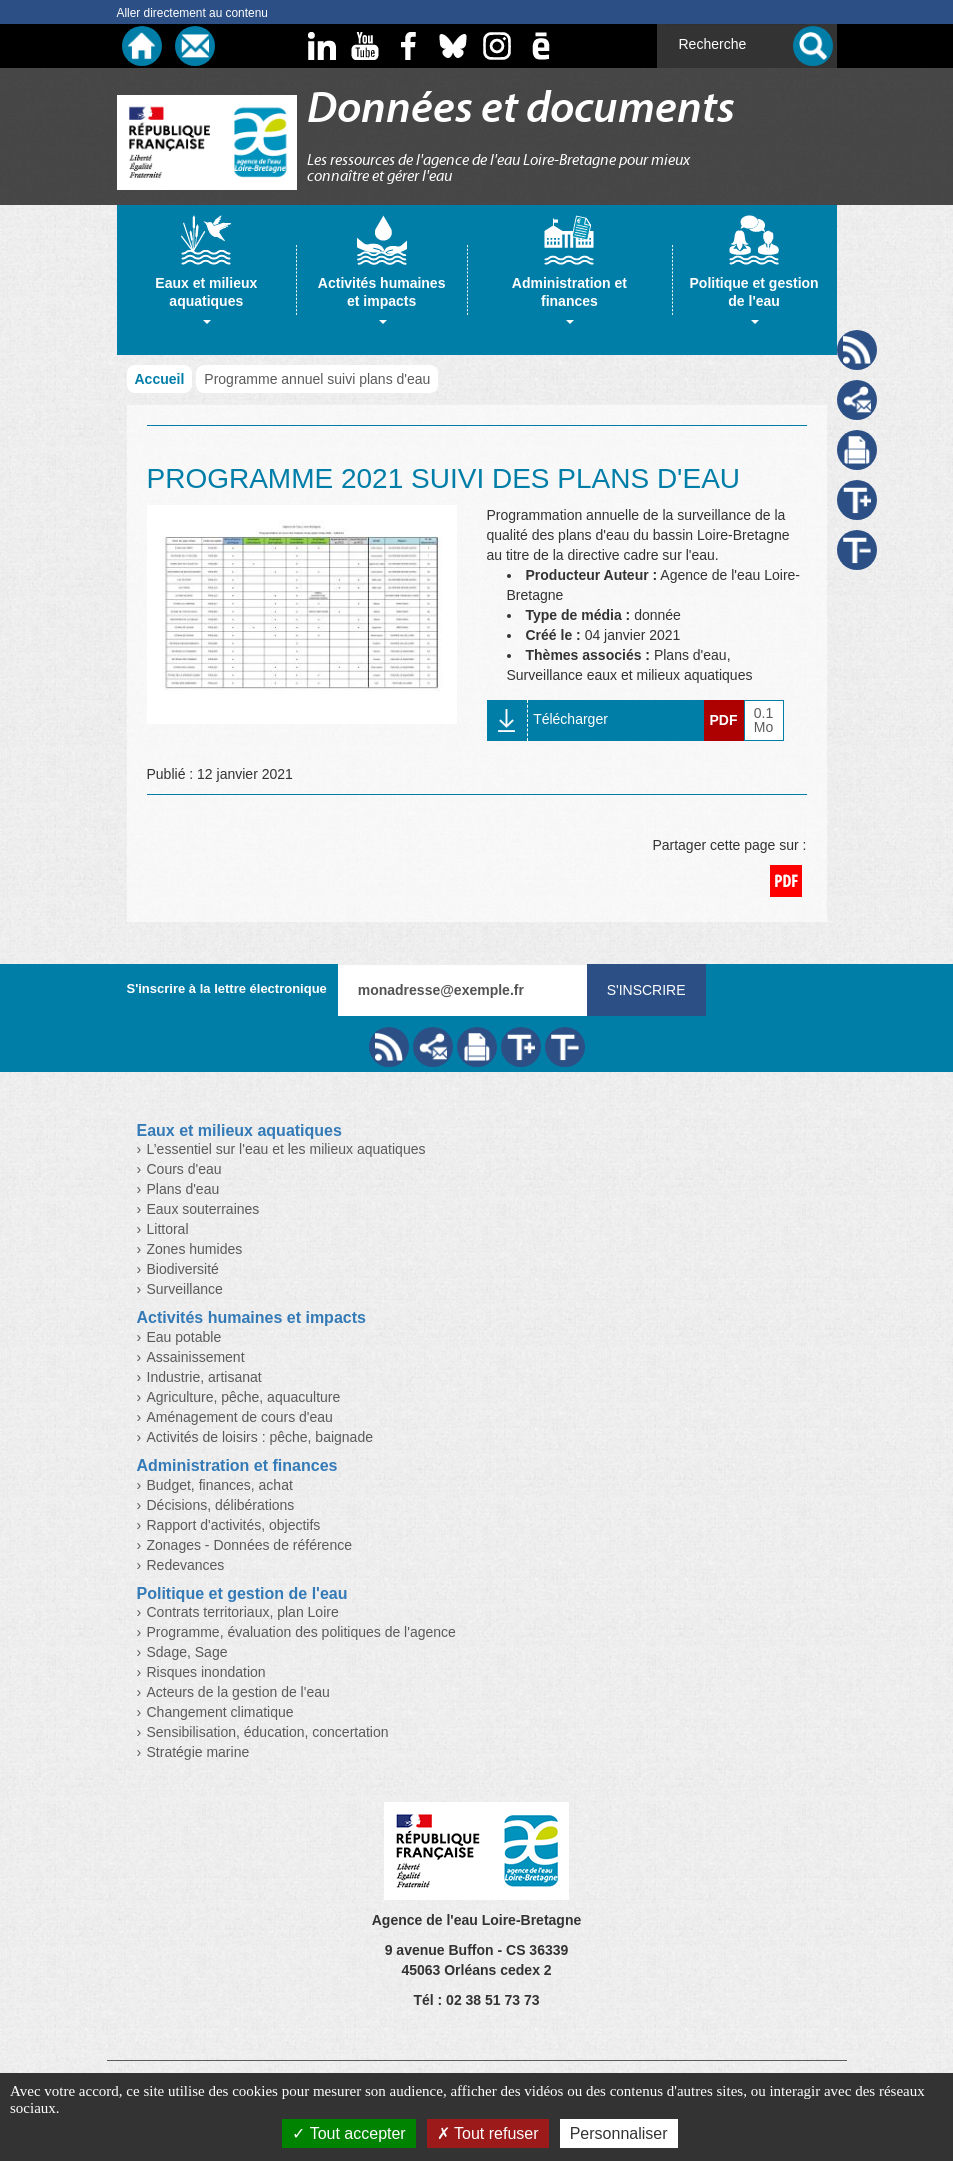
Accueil (160, 379)
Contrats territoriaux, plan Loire (243, 1612)
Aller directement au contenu (192, 13)
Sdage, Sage (187, 1652)
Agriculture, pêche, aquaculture (244, 1397)
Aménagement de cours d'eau (240, 1417)
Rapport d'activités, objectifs (234, 1525)
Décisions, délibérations (221, 1505)
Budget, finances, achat (220, 1485)
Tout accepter (348, 2133)
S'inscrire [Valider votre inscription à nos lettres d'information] (646, 990)
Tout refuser (488, 2133)
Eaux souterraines (203, 1209)
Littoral (168, 1229)
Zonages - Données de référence (249, 1545)
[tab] (207, 280)
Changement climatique (220, 1712)
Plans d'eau (183, 1189)
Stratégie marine (198, 1752)
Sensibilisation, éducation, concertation (268, 1732)
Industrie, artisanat (204, 1377)
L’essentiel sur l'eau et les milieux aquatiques (286, 1149)
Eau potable (184, 1337)
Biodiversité (183, 1269)
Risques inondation (206, 1672)
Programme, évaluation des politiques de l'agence (301, 1632)
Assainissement (196, 1357)
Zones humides (195, 1249)
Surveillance (185, 1289)
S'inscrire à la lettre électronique (227, 988)
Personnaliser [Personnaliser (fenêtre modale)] (619, 2133)
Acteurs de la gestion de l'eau (238, 1692)
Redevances (186, 1565)
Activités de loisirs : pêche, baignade (260, 1437)
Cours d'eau (184, 1169)
